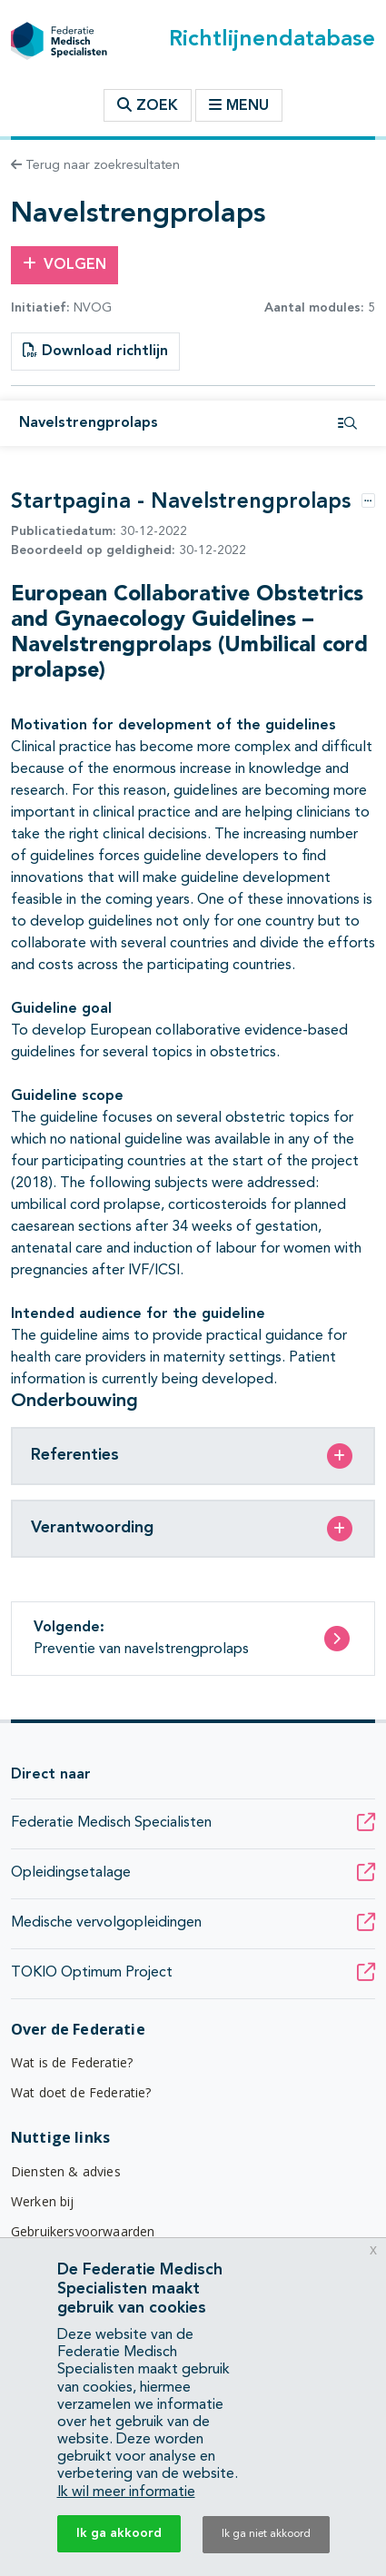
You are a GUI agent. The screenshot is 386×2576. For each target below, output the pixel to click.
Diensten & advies (66, 2171)
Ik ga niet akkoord (266, 2534)
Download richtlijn (95, 350)
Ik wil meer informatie (126, 2492)
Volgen (64, 264)
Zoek (147, 105)
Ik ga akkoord (119, 2533)
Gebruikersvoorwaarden (82, 2231)
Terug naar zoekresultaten (95, 165)
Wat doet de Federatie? (81, 2092)
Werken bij (42, 2201)
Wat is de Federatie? (72, 2062)
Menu (239, 105)
